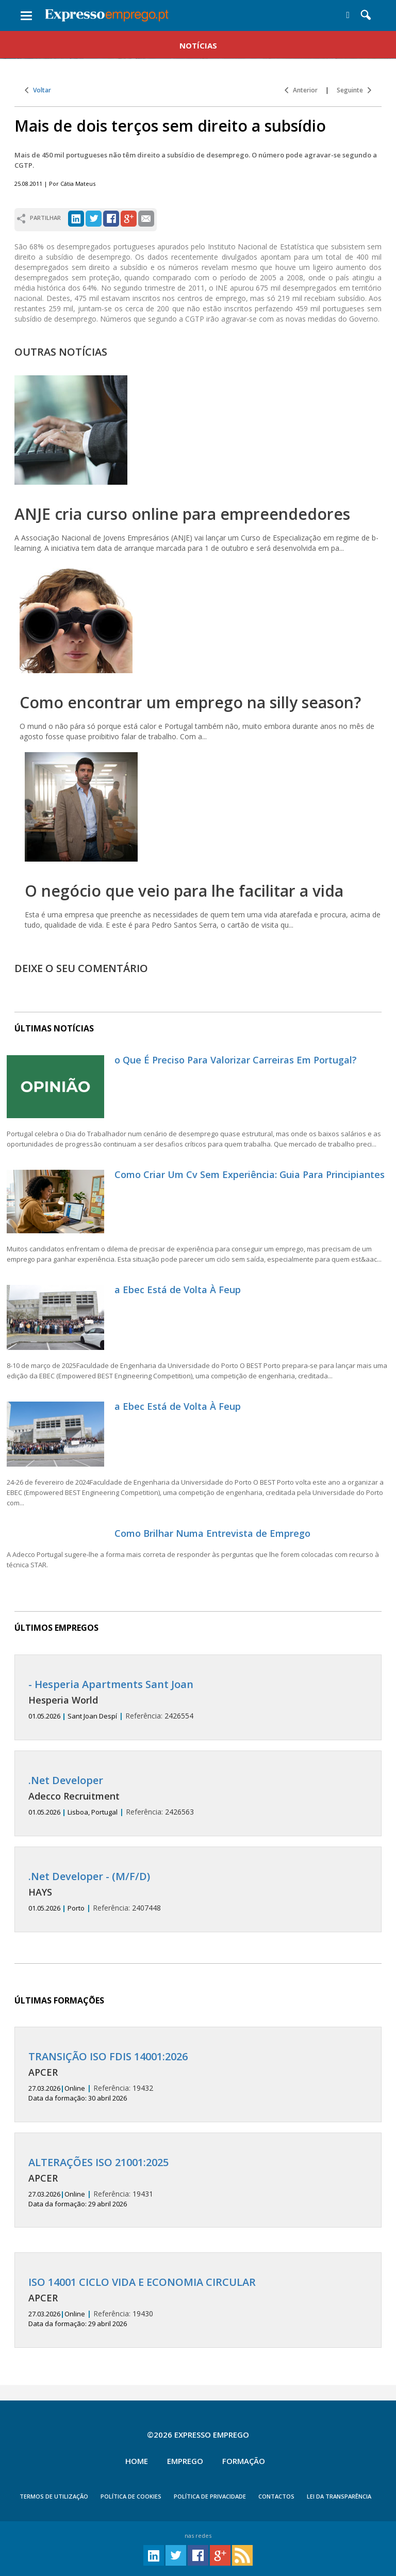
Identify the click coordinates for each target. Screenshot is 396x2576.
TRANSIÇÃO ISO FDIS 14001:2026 (108, 2056)
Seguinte (354, 90)
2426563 (198, 1796)
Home (136, 2461)
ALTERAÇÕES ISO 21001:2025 (98, 2162)
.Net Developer (65, 1780)
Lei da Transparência (339, 2496)
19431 (198, 2182)
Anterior (301, 90)
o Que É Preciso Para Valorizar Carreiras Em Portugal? (235, 1060)
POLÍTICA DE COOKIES (131, 2496)
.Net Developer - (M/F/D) (89, 1876)
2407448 (198, 1892)
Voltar (38, 90)
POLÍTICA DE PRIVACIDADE (210, 2496)
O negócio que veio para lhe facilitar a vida (184, 890)
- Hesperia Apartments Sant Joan (110, 1684)
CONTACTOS (276, 2496)
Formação (243, 2461)
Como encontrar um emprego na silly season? (190, 702)
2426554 (198, 1700)
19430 (198, 2302)
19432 (198, 2077)
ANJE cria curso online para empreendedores (182, 513)
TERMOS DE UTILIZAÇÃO (54, 2496)
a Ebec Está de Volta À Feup (177, 1289)
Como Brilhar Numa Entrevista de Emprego (212, 1533)
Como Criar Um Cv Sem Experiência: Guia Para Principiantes (249, 1174)
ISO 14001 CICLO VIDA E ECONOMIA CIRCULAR (142, 2282)
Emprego (185, 2461)
